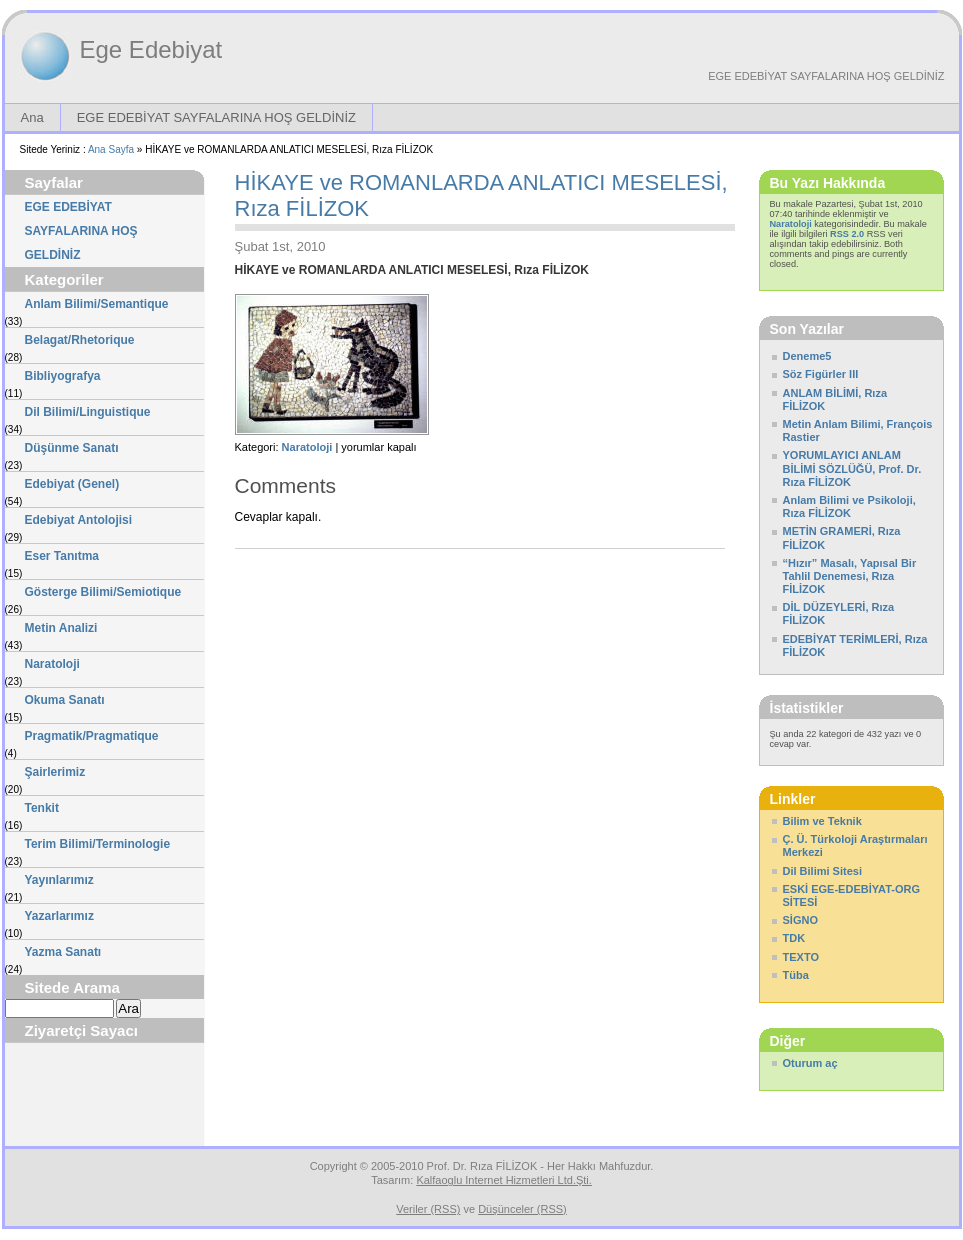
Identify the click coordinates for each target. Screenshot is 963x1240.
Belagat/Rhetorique (80, 340)
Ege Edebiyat (151, 49)
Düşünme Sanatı (72, 448)
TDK (794, 938)
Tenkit (42, 808)
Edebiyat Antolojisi (79, 520)
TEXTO (801, 957)
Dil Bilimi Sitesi (822, 871)
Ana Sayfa (111, 149)
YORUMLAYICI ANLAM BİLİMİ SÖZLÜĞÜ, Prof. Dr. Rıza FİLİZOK (852, 468)
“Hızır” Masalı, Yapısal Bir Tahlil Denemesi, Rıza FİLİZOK (850, 576)
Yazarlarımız (59, 916)
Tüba (796, 975)
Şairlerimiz (55, 772)
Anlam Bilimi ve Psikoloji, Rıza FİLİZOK (849, 506)
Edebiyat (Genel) (72, 484)
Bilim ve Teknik (822, 821)
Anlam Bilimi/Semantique (97, 304)
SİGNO (800, 920)
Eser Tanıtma (62, 556)
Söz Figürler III (821, 374)
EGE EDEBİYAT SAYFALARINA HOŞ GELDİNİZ (826, 76)
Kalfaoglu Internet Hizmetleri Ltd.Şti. (503, 1180)
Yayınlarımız (59, 880)
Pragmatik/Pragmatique (92, 736)
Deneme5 (807, 356)
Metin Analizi (61, 628)
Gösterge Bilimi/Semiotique (103, 592)
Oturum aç (810, 1063)
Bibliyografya (63, 376)
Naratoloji (52, 664)
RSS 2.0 (847, 234)
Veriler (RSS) (428, 1209)
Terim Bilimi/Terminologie (98, 844)
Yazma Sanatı (63, 952)
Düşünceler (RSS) (522, 1209)
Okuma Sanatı (65, 700)
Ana (32, 117)
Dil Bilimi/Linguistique (88, 412)
